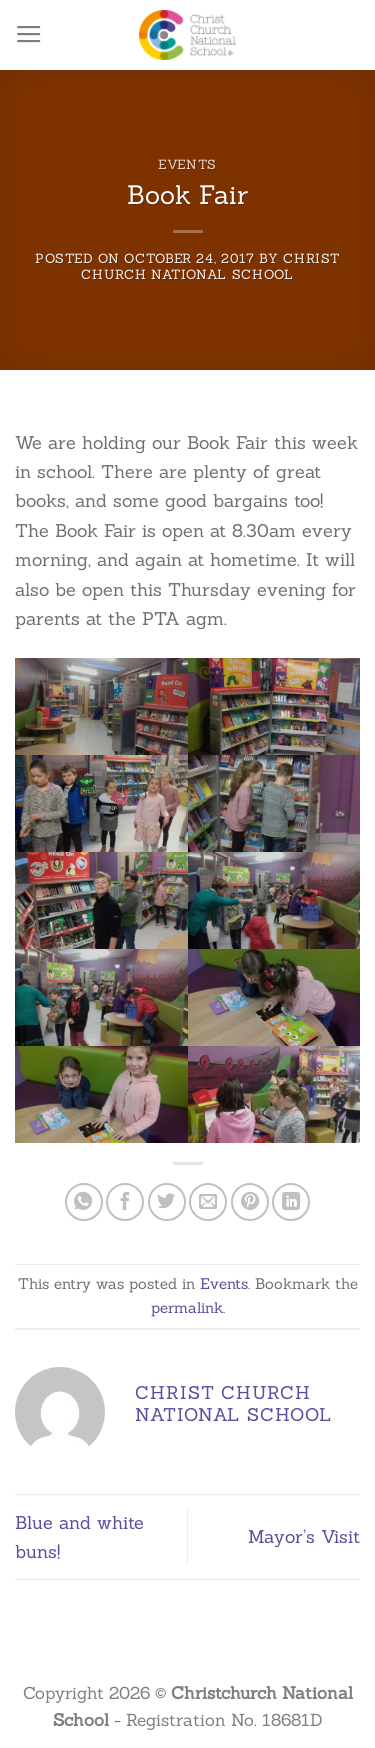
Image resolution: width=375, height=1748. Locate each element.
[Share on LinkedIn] (291, 1202)
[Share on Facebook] (125, 1202)
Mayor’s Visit (304, 1536)
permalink (187, 1307)
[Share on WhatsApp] (84, 1202)
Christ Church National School (210, 266)
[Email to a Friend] (208, 1202)
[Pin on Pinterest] (250, 1202)
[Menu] (29, 35)
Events (187, 164)
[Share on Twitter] (167, 1202)
